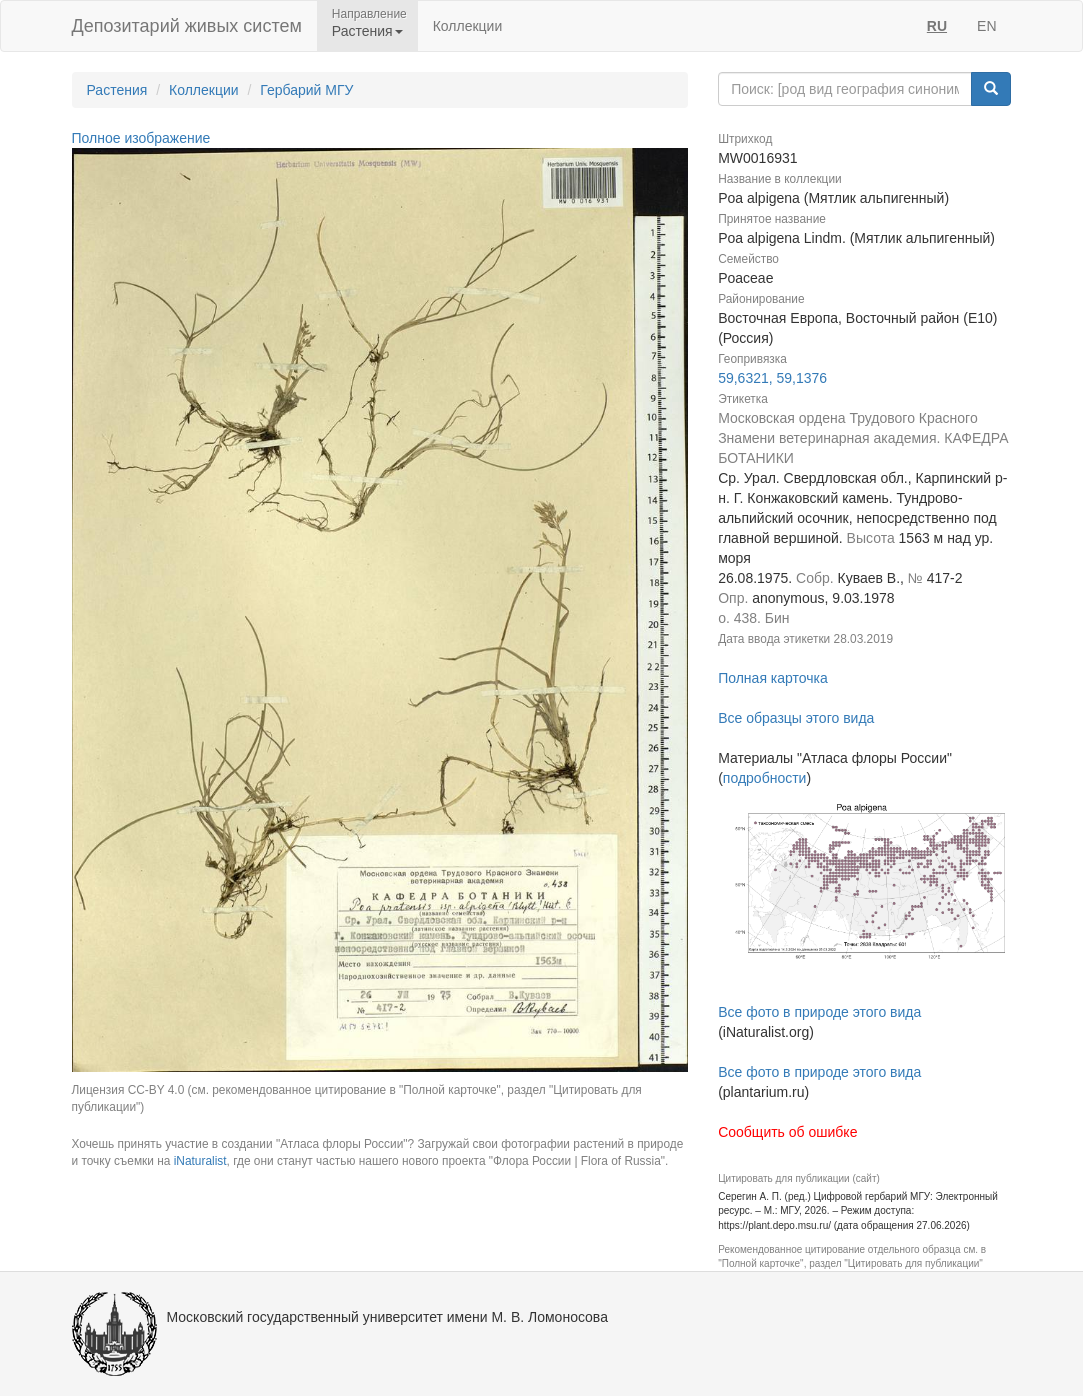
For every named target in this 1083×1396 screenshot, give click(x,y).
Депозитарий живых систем (187, 26)
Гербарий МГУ (306, 90)
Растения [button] (367, 31)
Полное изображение (141, 138)
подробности (765, 778)
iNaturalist (200, 1161)
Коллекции (468, 26)
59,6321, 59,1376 (772, 378)
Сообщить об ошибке (787, 1132)
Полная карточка (773, 678)
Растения (117, 90)
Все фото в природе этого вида (819, 1012)
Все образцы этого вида (796, 718)
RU (937, 26)
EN (986, 26)
